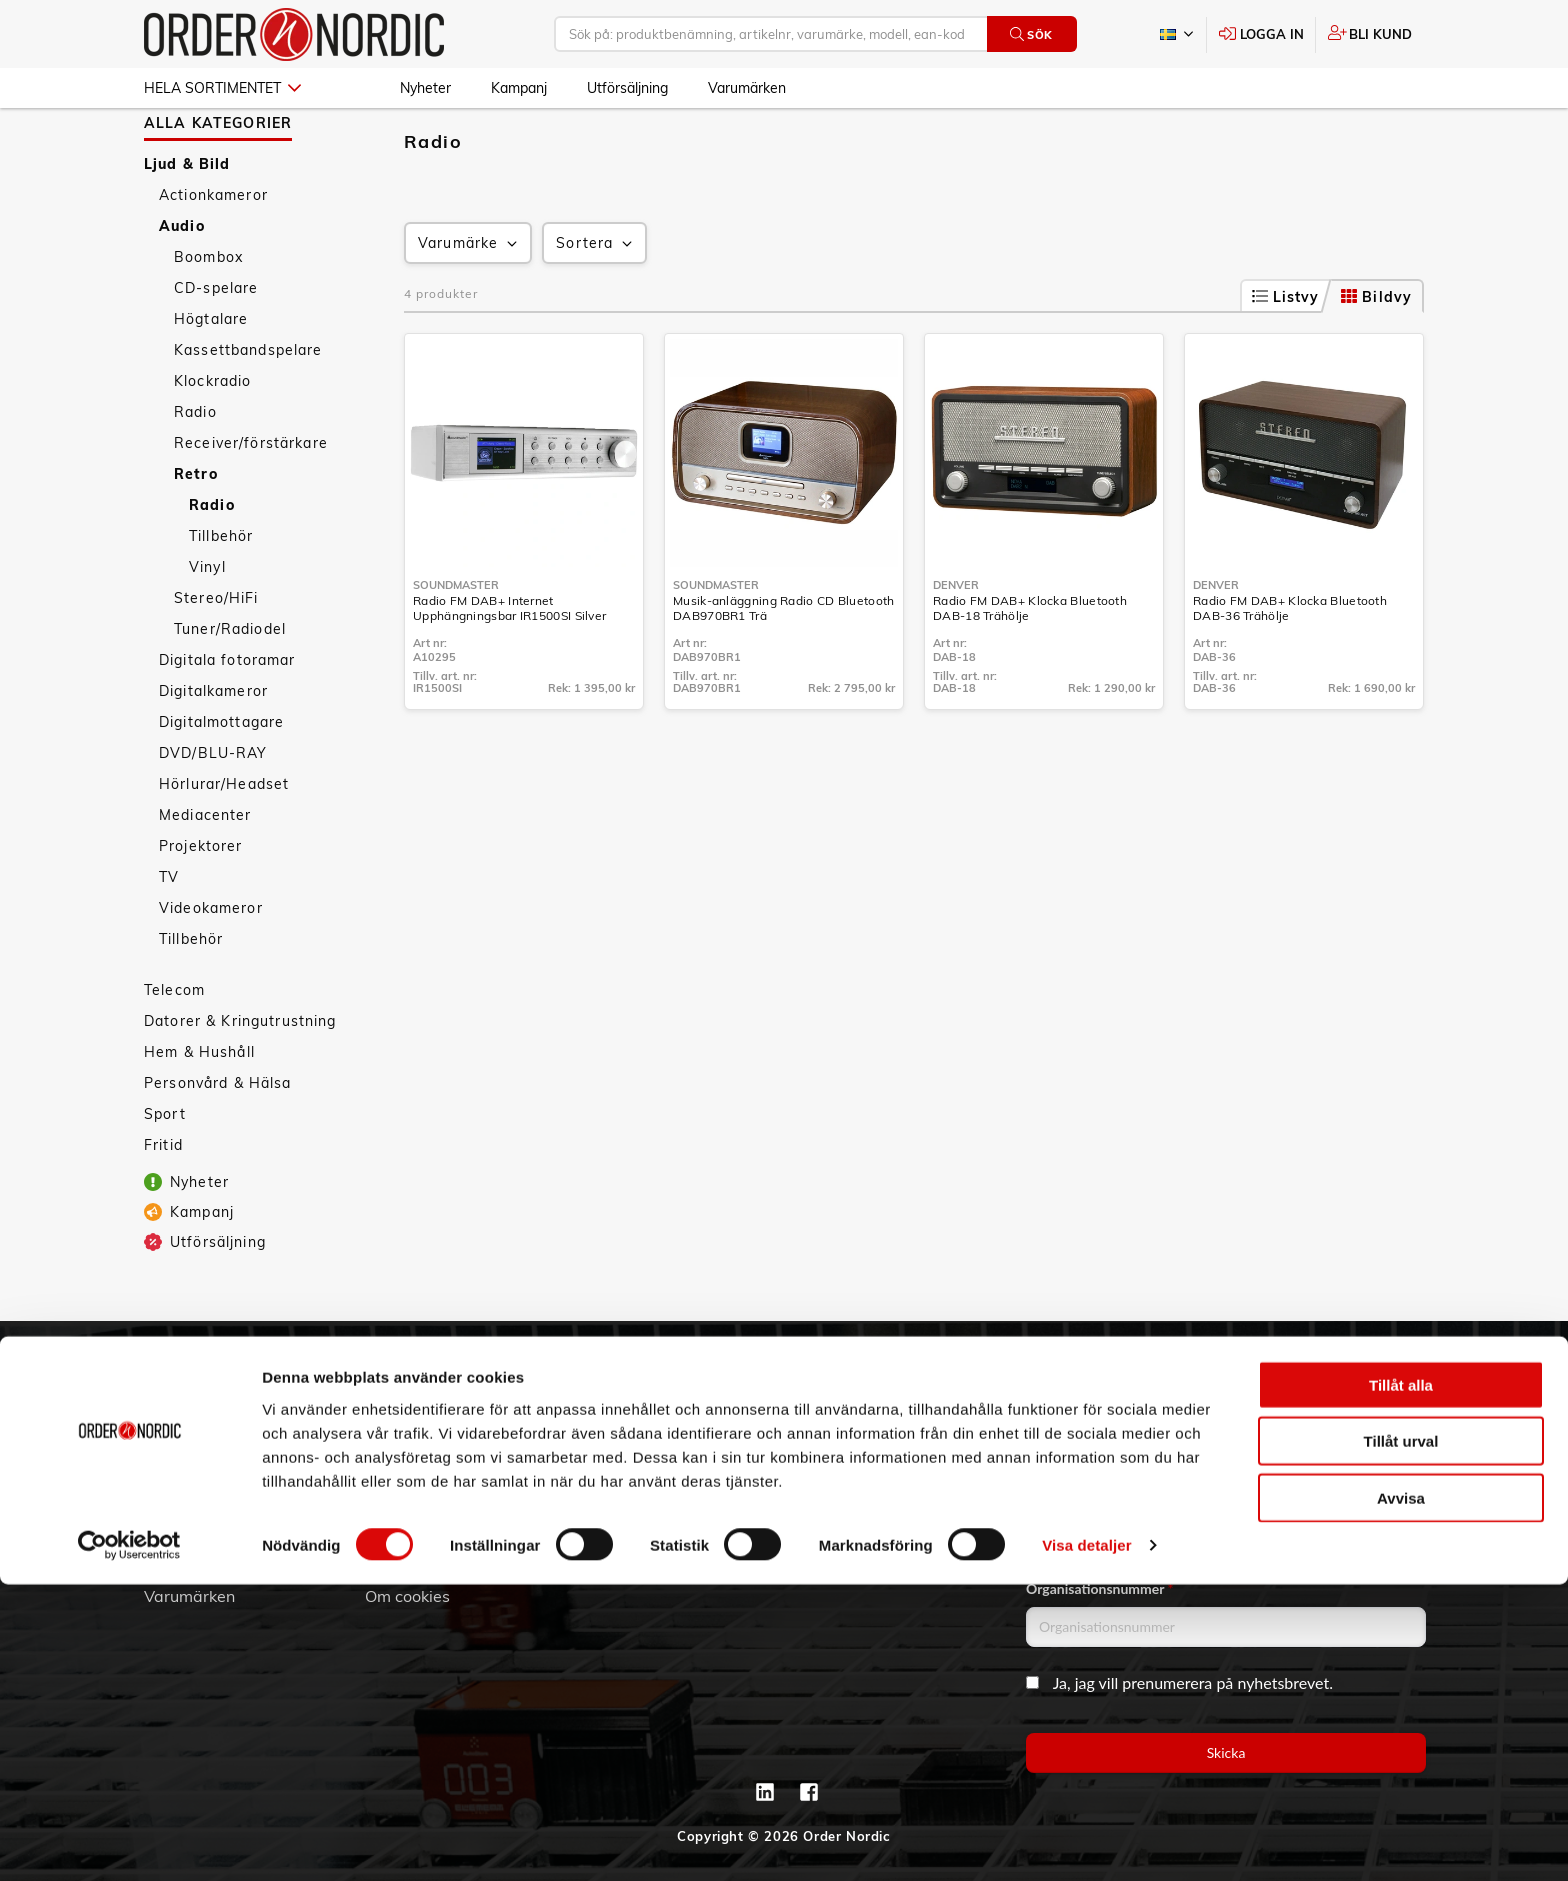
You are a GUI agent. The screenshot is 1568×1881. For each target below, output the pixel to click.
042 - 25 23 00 (925, 1400)
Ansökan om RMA (431, 1484)
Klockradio (212, 439)
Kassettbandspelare (248, 408)
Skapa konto (632, 1400)
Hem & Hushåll (199, 1110)
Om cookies (407, 1596)
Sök (1031, 34)
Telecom (174, 1048)
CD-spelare (216, 346)
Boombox (208, 315)
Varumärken (747, 88)
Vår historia (187, 1456)
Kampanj (519, 88)
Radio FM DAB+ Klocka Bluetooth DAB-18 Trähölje (1030, 666)
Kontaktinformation (878, 1456)
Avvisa (1401, 1793)
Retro (196, 532)
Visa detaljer (1086, 1841)
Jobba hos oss (195, 1540)
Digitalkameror (213, 749)
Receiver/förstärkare (251, 501)
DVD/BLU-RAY (213, 811)
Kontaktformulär (867, 1484)
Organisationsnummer (1100, 1588)
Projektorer (201, 904)
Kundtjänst (423, 1367)
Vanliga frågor (418, 1428)
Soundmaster (456, 643)
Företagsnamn (1075, 1493)
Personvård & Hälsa (218, 1141)
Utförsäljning (627, 88)
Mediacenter (205, 873)
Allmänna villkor (425, 1400)
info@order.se (907, 1428)
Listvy (1286, 355)
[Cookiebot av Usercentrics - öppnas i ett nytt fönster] (129, 1842)
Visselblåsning (198, 1512)
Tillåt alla (1401, 1680)
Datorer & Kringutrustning (240, 1079)
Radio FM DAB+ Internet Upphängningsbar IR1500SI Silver (509, 666)
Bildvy (1376, 355)
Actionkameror (213, 253)
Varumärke (469, 301)
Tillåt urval (1401, 1737)
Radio (195, 470)
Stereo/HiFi (216, 656)
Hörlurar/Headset (224, 842)
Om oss (171, 1428)
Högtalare (211, 377)
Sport (165, 1172)
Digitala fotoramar (227, 718)
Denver (956, 643)
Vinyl (207, 625)
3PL (158, 1400)
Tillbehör (221, 594)
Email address (1073, 1398)
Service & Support (432, 1456)
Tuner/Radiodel (230, 687)
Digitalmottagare (221, 780)
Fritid (163, 1203)
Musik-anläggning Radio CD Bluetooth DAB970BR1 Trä (784, 666)
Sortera (596, 301)
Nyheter (425, 88)
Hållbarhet (184, 1484)
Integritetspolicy (425, 1568)
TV (169, 935)
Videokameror (211, 966)
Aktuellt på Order (208, 1568)
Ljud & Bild (187, 222)
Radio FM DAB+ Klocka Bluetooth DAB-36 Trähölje (1290, 666)
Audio (182, 284)
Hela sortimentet (222, 88)
